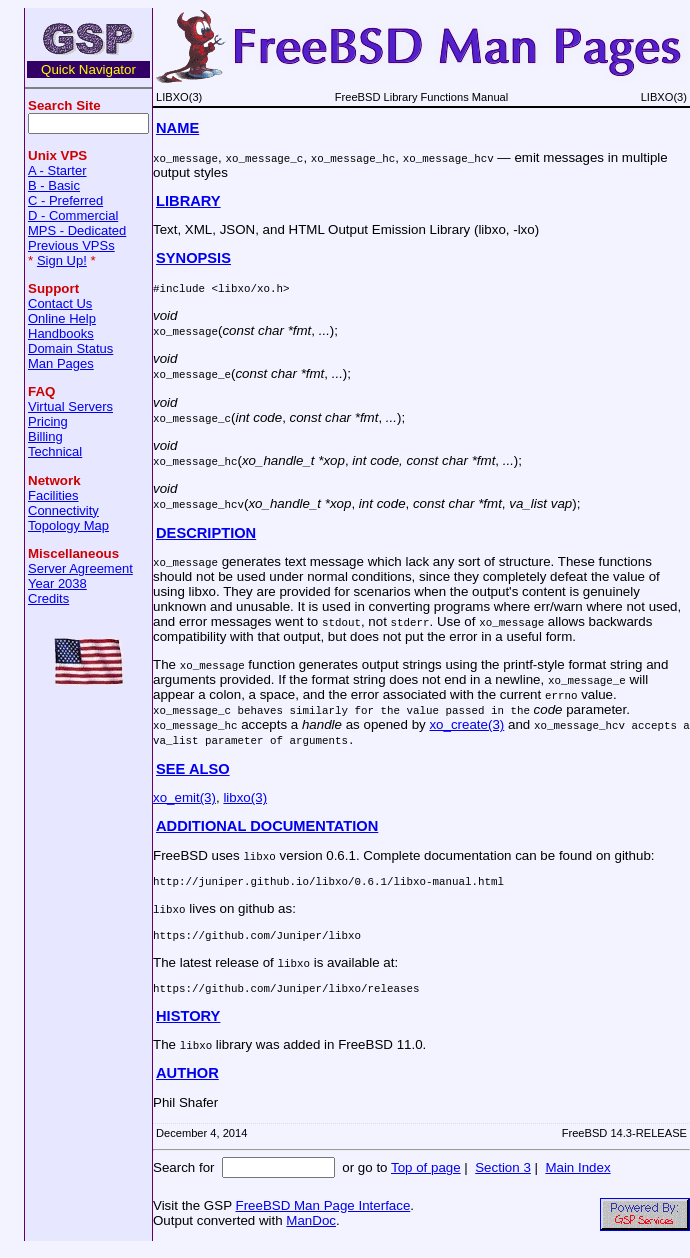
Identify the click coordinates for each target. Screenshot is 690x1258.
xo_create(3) (466, 724)
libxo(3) (245, 797)
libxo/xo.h (250, 287)
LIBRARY (188, 201)
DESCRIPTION (206, 533)
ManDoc (311, 1229)
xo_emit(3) (184, 797)
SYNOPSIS (193, 258)
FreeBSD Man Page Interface (322, 1214)
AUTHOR (187, 1082)
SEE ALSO (193, 769)
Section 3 (503, 1176)
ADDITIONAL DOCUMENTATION (267, 826)
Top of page (426, 1176)
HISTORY (188, 1025)
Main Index (577, 1176)
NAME (177, 128)
